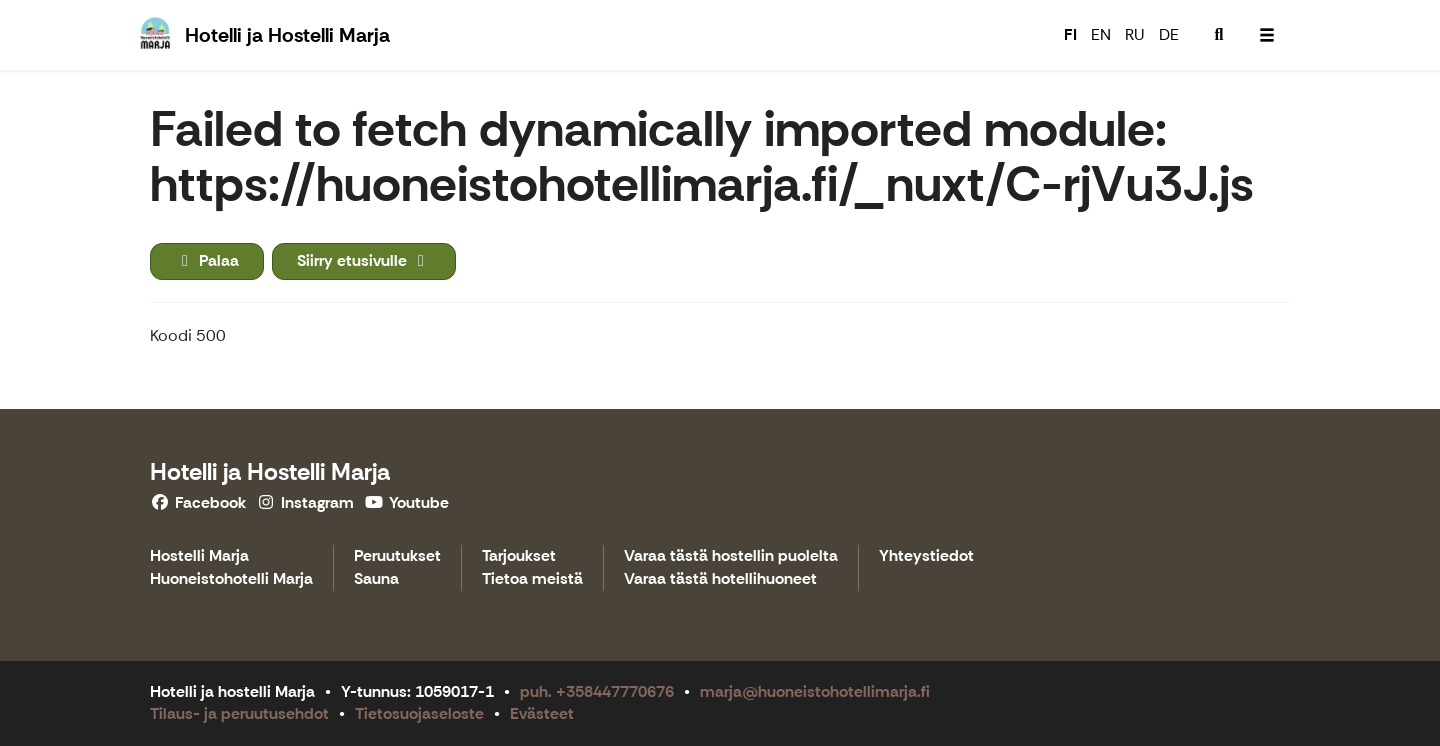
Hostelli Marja (199, 556)
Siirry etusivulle (364, 260)
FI (1070, 34)
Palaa (207, 260)
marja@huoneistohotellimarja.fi (815, 691)
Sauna (376, 579)
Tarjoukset (519, 556)
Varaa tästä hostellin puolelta (731, 556)
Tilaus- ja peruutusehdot (239, 713)
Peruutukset (397, 556)
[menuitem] (1219, 35)
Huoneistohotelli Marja (231, 579)
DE (1169, 34)
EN (1101, 34)
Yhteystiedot (926, 556)
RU (1135, 34)
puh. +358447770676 (597, 691)
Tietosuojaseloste (419, 713)
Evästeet (542, 713)
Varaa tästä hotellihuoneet (720, 579)
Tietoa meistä (532, 579)
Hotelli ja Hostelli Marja (270, 471)
